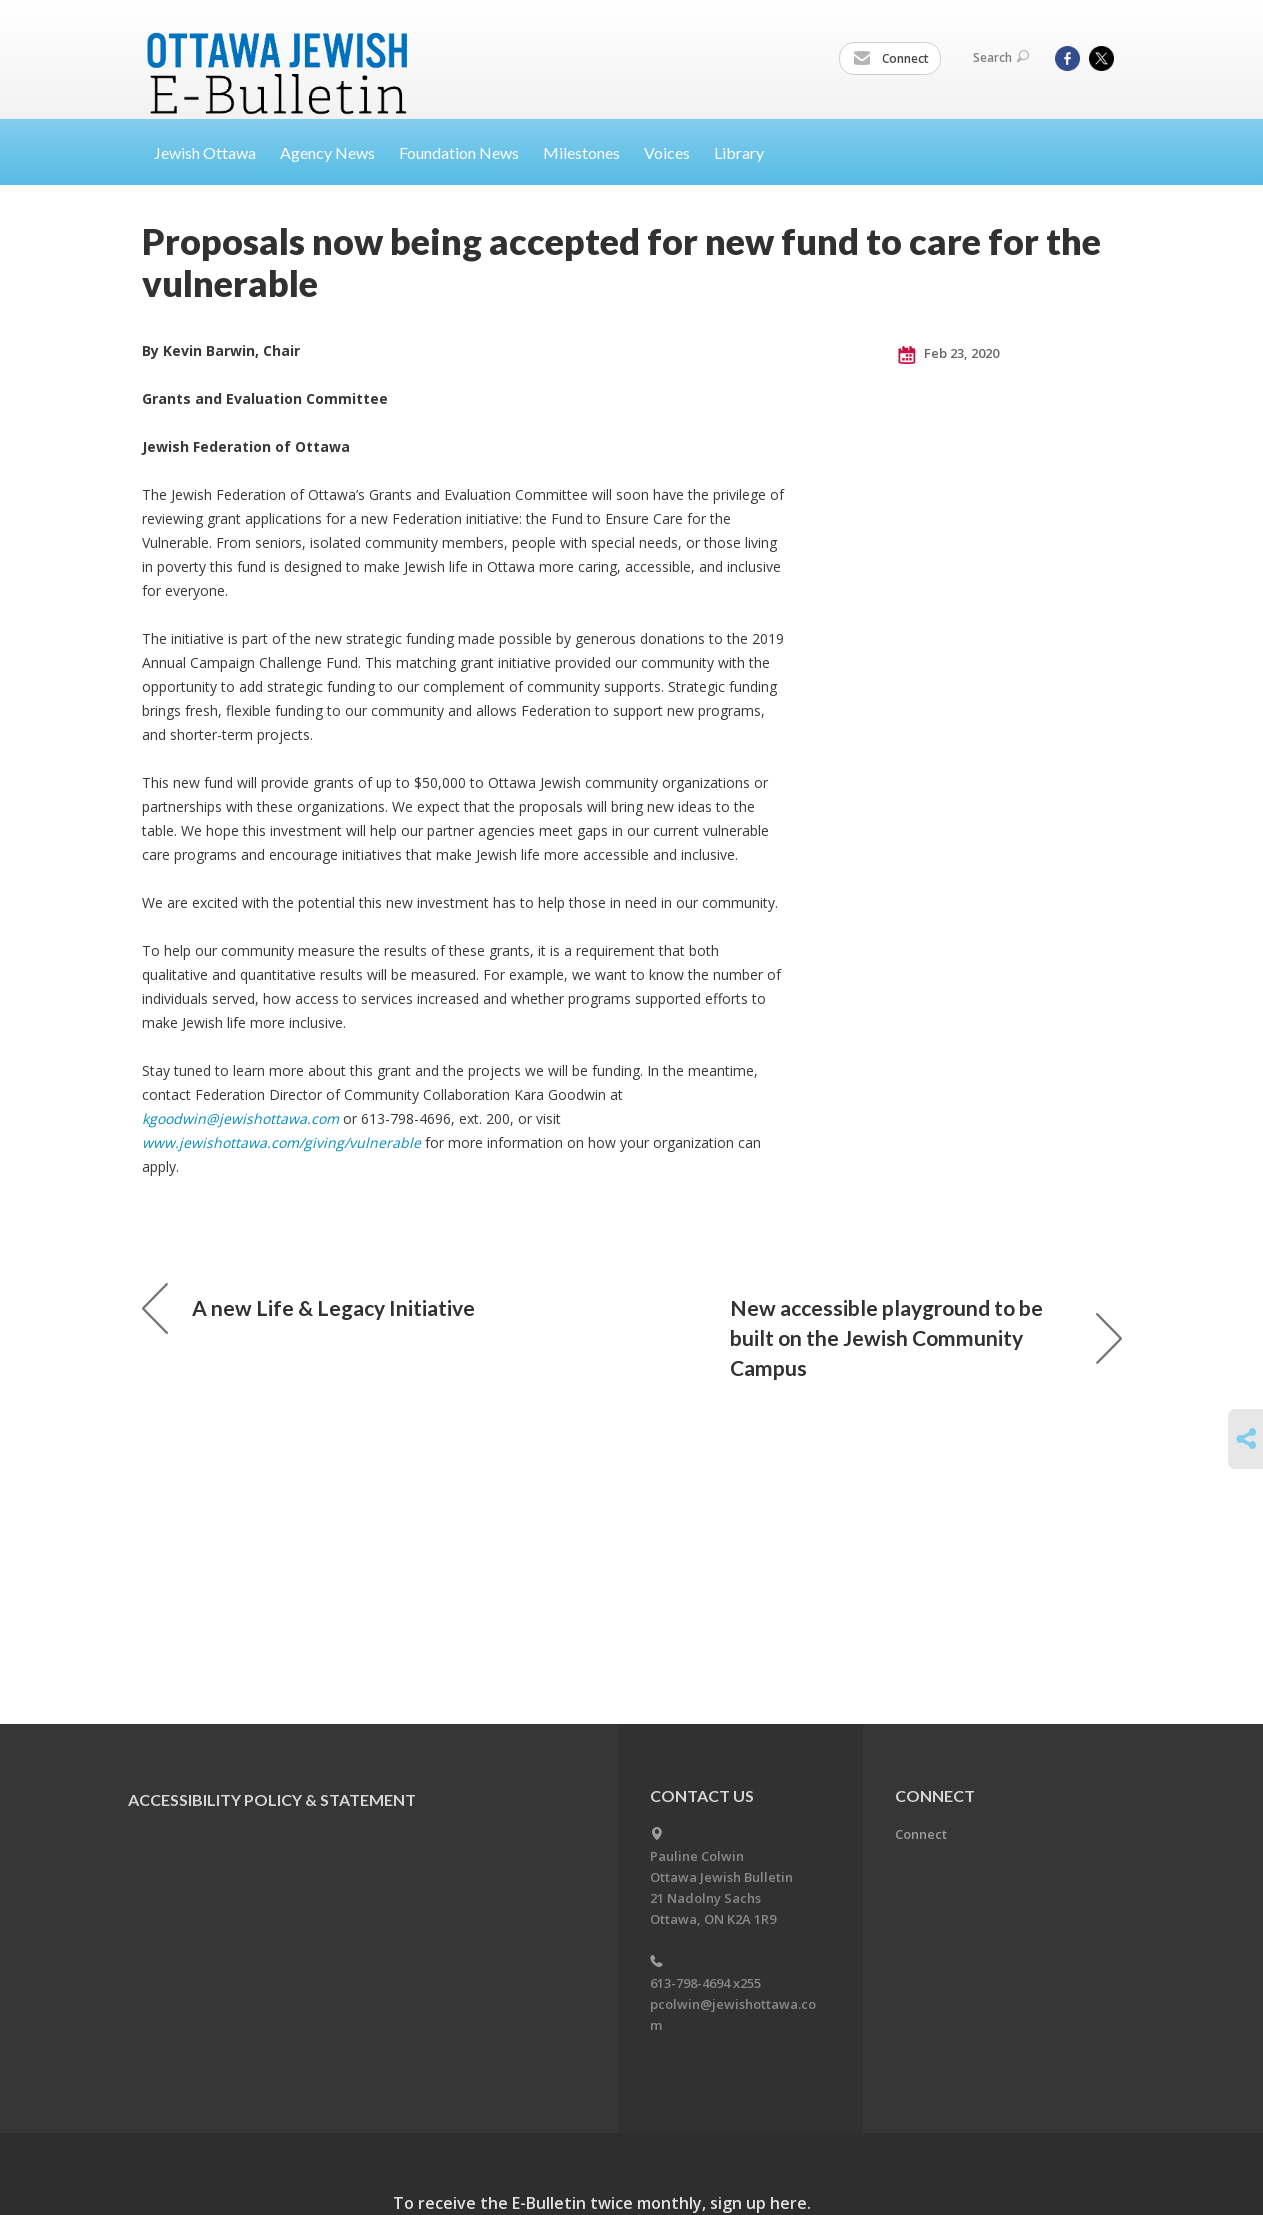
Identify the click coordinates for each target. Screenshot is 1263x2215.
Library (739, 152)
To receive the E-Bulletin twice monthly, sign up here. (602, 2203)
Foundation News (459, 152)
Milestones (581, 152)
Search (1001, 57)
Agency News (327, 152)
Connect (891, 59)
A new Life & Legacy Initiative (308, 1308)
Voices (667, 152)
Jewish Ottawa (205, 152)
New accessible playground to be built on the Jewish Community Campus (926, 1337)
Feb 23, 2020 (948, 354)
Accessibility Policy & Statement (272, 1799)
